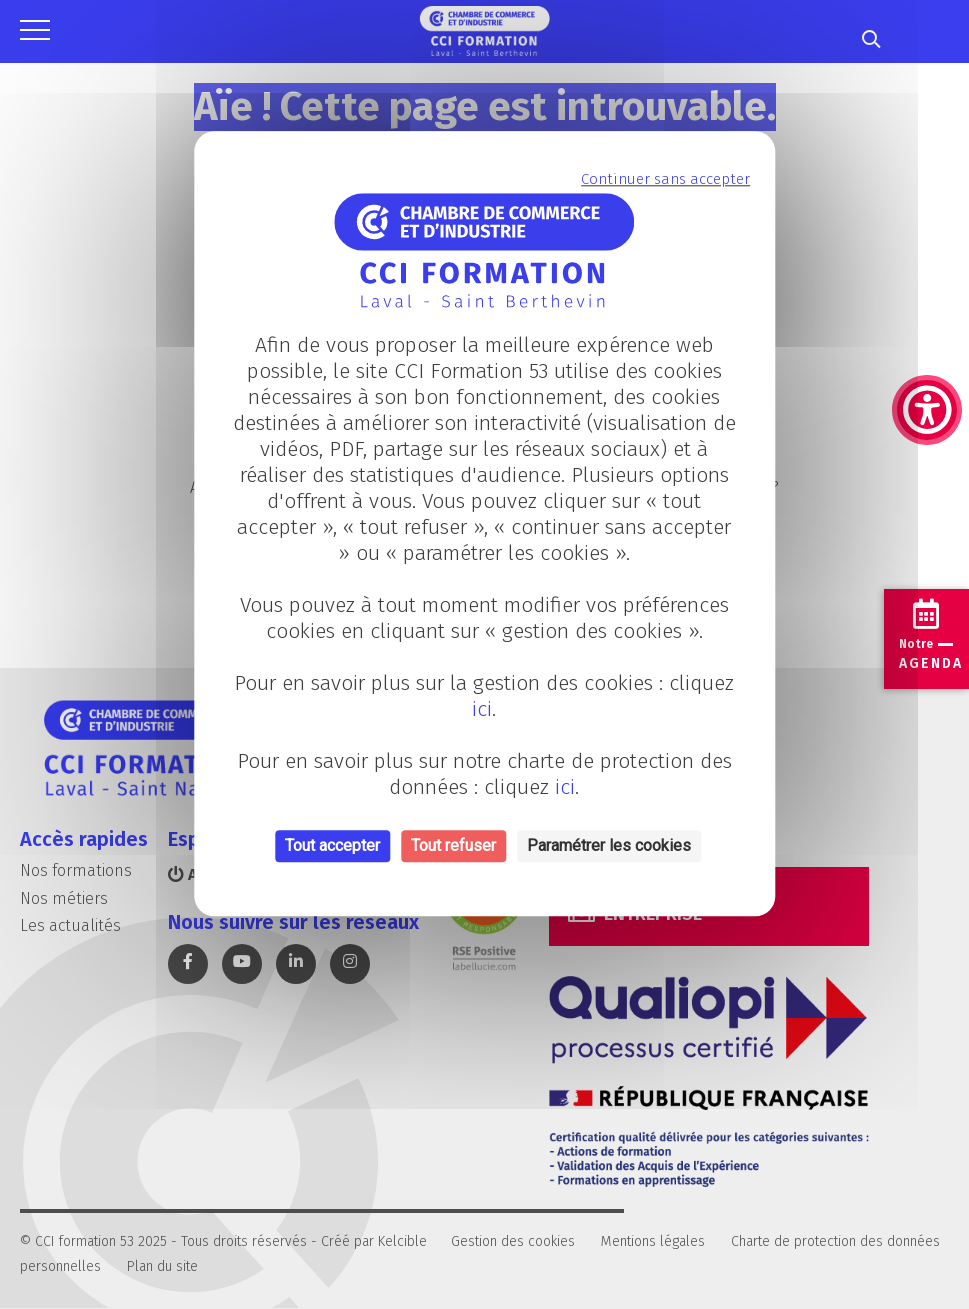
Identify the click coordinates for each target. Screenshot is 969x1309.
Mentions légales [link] (653, 1241)
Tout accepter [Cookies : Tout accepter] (332, 846)
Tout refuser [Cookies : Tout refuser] (453, 846)
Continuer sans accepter (665, 179)
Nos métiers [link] (64, 898)
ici (482, 710)
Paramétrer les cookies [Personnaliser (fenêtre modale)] (609, 846)
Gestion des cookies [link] (513, 1241)
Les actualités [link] (70, 925)
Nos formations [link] (76, 870)
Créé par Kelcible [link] (374, 1241)
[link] (927, 310)
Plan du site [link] (162, 1266)
